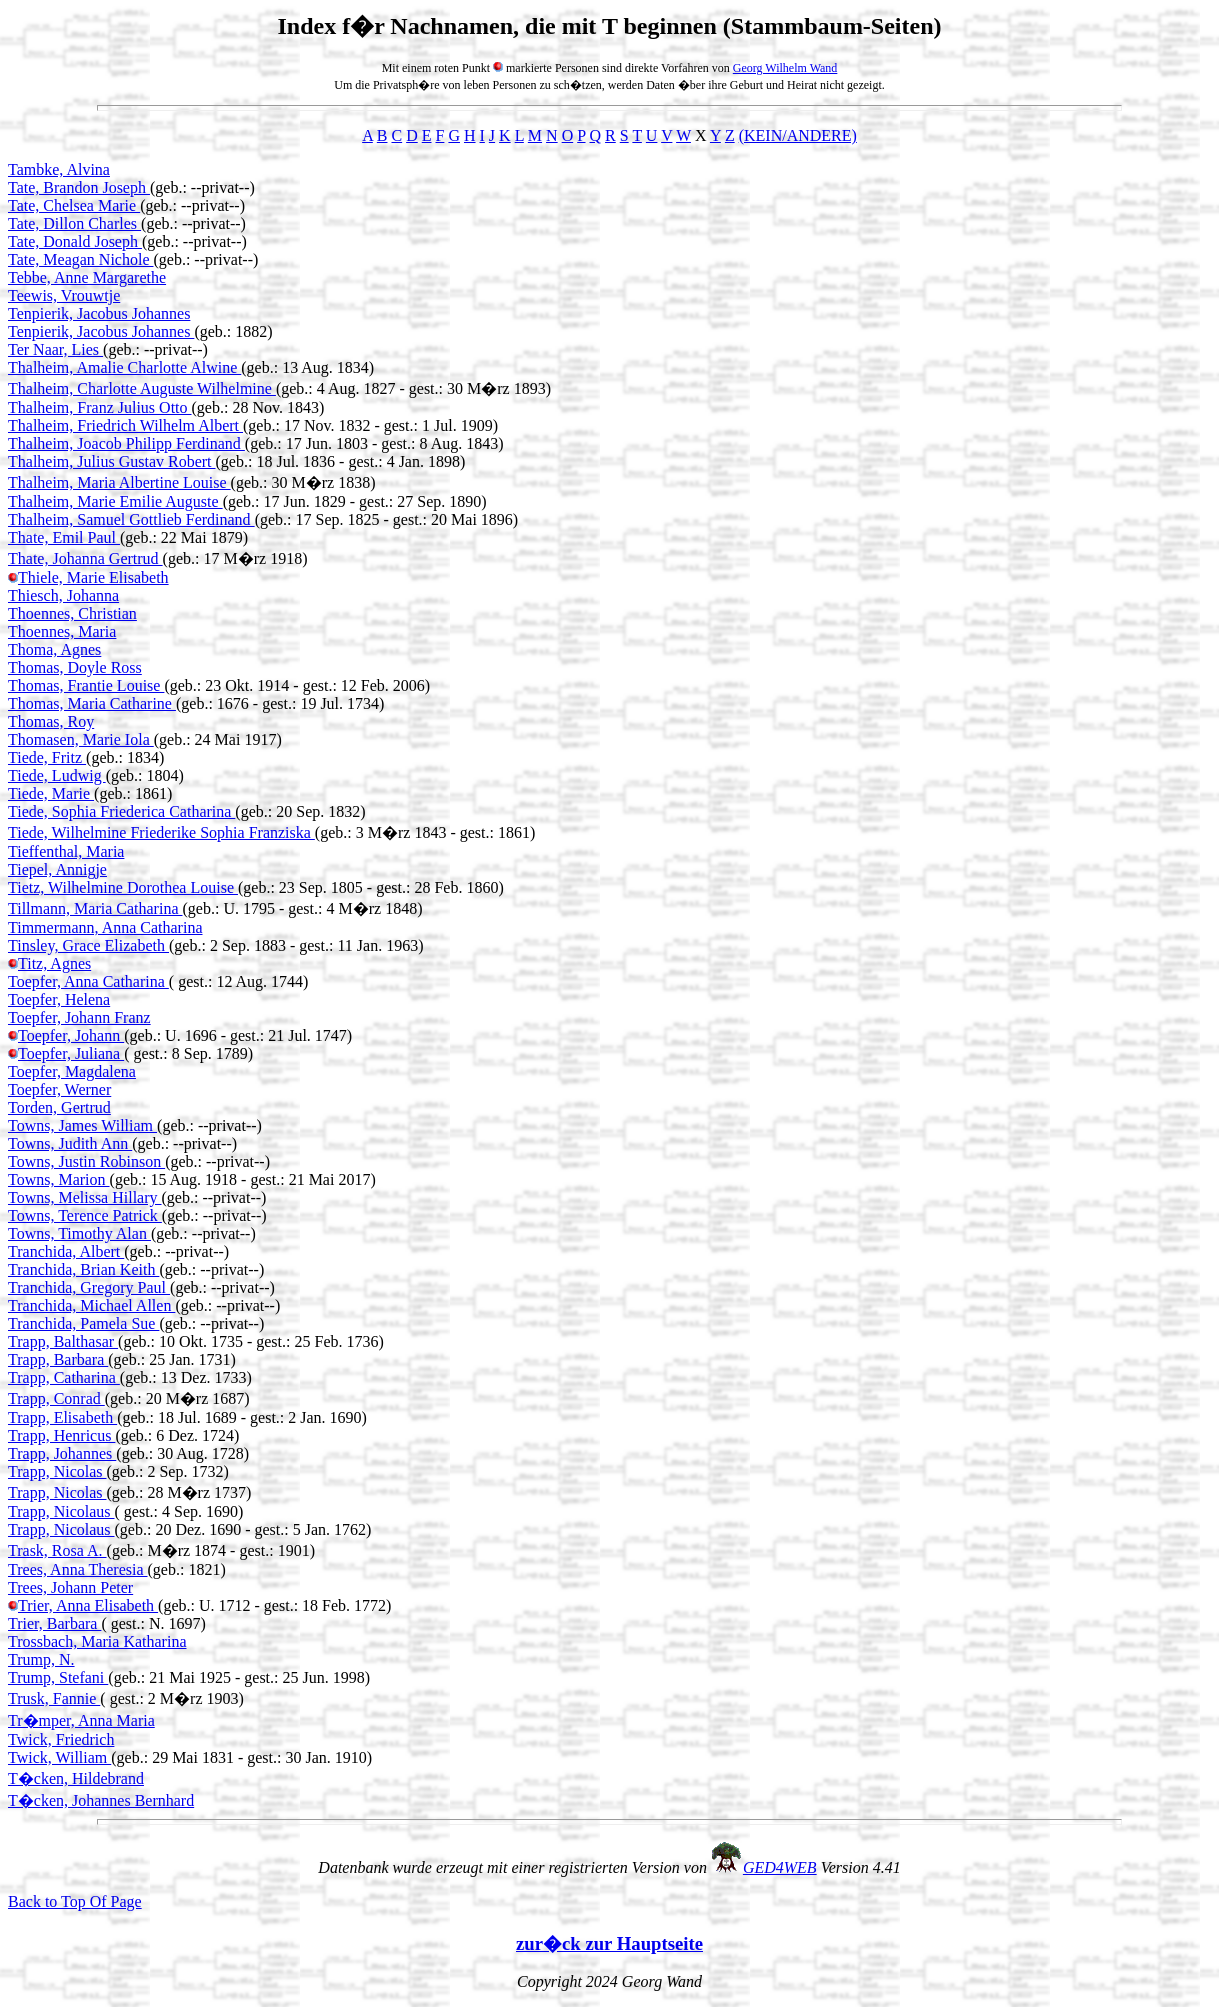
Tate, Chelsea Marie (74, 205)
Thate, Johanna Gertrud (85, 558)
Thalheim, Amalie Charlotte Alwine (124, 367)
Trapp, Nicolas (57, 1471)
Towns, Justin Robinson (86, 1161)
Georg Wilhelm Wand (785, 68)
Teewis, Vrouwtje (64, 295)
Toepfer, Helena (59, 999)
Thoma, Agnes (54, 649)
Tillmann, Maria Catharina (95, 908)
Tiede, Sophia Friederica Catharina (121, 811)
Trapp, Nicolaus (61, 1511)
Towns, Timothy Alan (79, 1233)
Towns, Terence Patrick (85, 1215)
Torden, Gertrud (59, 1107)
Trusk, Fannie (54, 1698)
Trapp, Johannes (62, 1453)
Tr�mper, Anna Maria (81, 1720)
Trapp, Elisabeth (62, 1417)
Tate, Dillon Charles (74, 223)
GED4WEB (780, 1867)
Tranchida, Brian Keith (83, 1269)
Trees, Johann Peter (70, 1587)
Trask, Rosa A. (57, 1550)
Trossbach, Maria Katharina (97, 1641)
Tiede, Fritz (47, 757)
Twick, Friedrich (61, 1739)
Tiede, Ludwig (57, 775)
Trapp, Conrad (56, 1398)
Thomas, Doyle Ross (75, 667)
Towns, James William (82, 1125)
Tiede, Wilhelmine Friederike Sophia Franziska (161, 832)
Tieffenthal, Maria (66, 851)
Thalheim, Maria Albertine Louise (119, 482)
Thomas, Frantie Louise (86, 685)
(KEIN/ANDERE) (798, 135)
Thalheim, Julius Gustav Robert (112, 461)
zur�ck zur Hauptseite (609, 1943)
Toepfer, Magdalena (72, 1071)
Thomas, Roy (51, 721)
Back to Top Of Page (75, 1901)
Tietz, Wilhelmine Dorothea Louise (123, 887)
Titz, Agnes (54, 963)
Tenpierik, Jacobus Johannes (99, 313)
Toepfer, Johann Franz (79, 1017)
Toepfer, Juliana (71, 1053)
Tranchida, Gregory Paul (89, 1287)
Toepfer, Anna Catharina (88, 981)
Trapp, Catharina (64, 1377)
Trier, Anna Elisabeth (88, 1605)
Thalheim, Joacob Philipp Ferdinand (126, 443)
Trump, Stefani (58, 1677)
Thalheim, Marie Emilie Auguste (115, 501)
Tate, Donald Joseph (75, 241)
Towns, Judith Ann (70, 1143)
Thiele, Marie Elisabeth (93, 577)
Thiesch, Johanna (63, 595)
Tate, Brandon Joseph (79, 187)
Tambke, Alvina (59, 169)
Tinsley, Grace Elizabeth (88, 945)
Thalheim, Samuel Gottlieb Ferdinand (131, 519)
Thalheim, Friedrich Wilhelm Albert (125, 425)
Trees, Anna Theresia (78, 1569)
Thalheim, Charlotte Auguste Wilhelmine (142, 388)
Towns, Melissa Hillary (85, 1197)
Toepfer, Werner (59, 1089)
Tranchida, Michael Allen (91, 1305)
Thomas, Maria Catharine (92, 703)
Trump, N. (41, 1659)
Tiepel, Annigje (57, 869)
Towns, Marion (59, 1179)
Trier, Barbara (54, 1623)
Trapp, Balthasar (63, 1341)
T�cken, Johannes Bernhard (101, 1800)
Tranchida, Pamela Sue (83, 1323)
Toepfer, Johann (71, 1035)
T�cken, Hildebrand (76, 1778)
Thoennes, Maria (62, 631)
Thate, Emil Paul (64, 537)
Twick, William (59, 1757)
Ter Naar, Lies (55, 349)
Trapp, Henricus (61, 1435)
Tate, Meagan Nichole (80, 259)
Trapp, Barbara (58, 1359)
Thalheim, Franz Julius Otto (100, 407)
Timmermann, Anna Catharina (105, 927)
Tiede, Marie (51, 793)
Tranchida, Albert (66, 1251)
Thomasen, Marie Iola (81, 739)
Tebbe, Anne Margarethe (87, 277)
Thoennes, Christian (72, 613)
